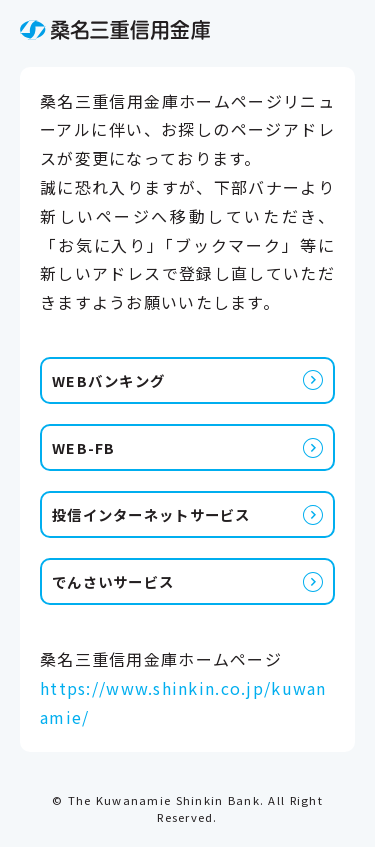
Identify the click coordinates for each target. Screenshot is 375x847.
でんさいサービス (113, 581)
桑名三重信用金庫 (115, 30)
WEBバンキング (108, 380)
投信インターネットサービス (151, 514)
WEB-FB (84, 447)
